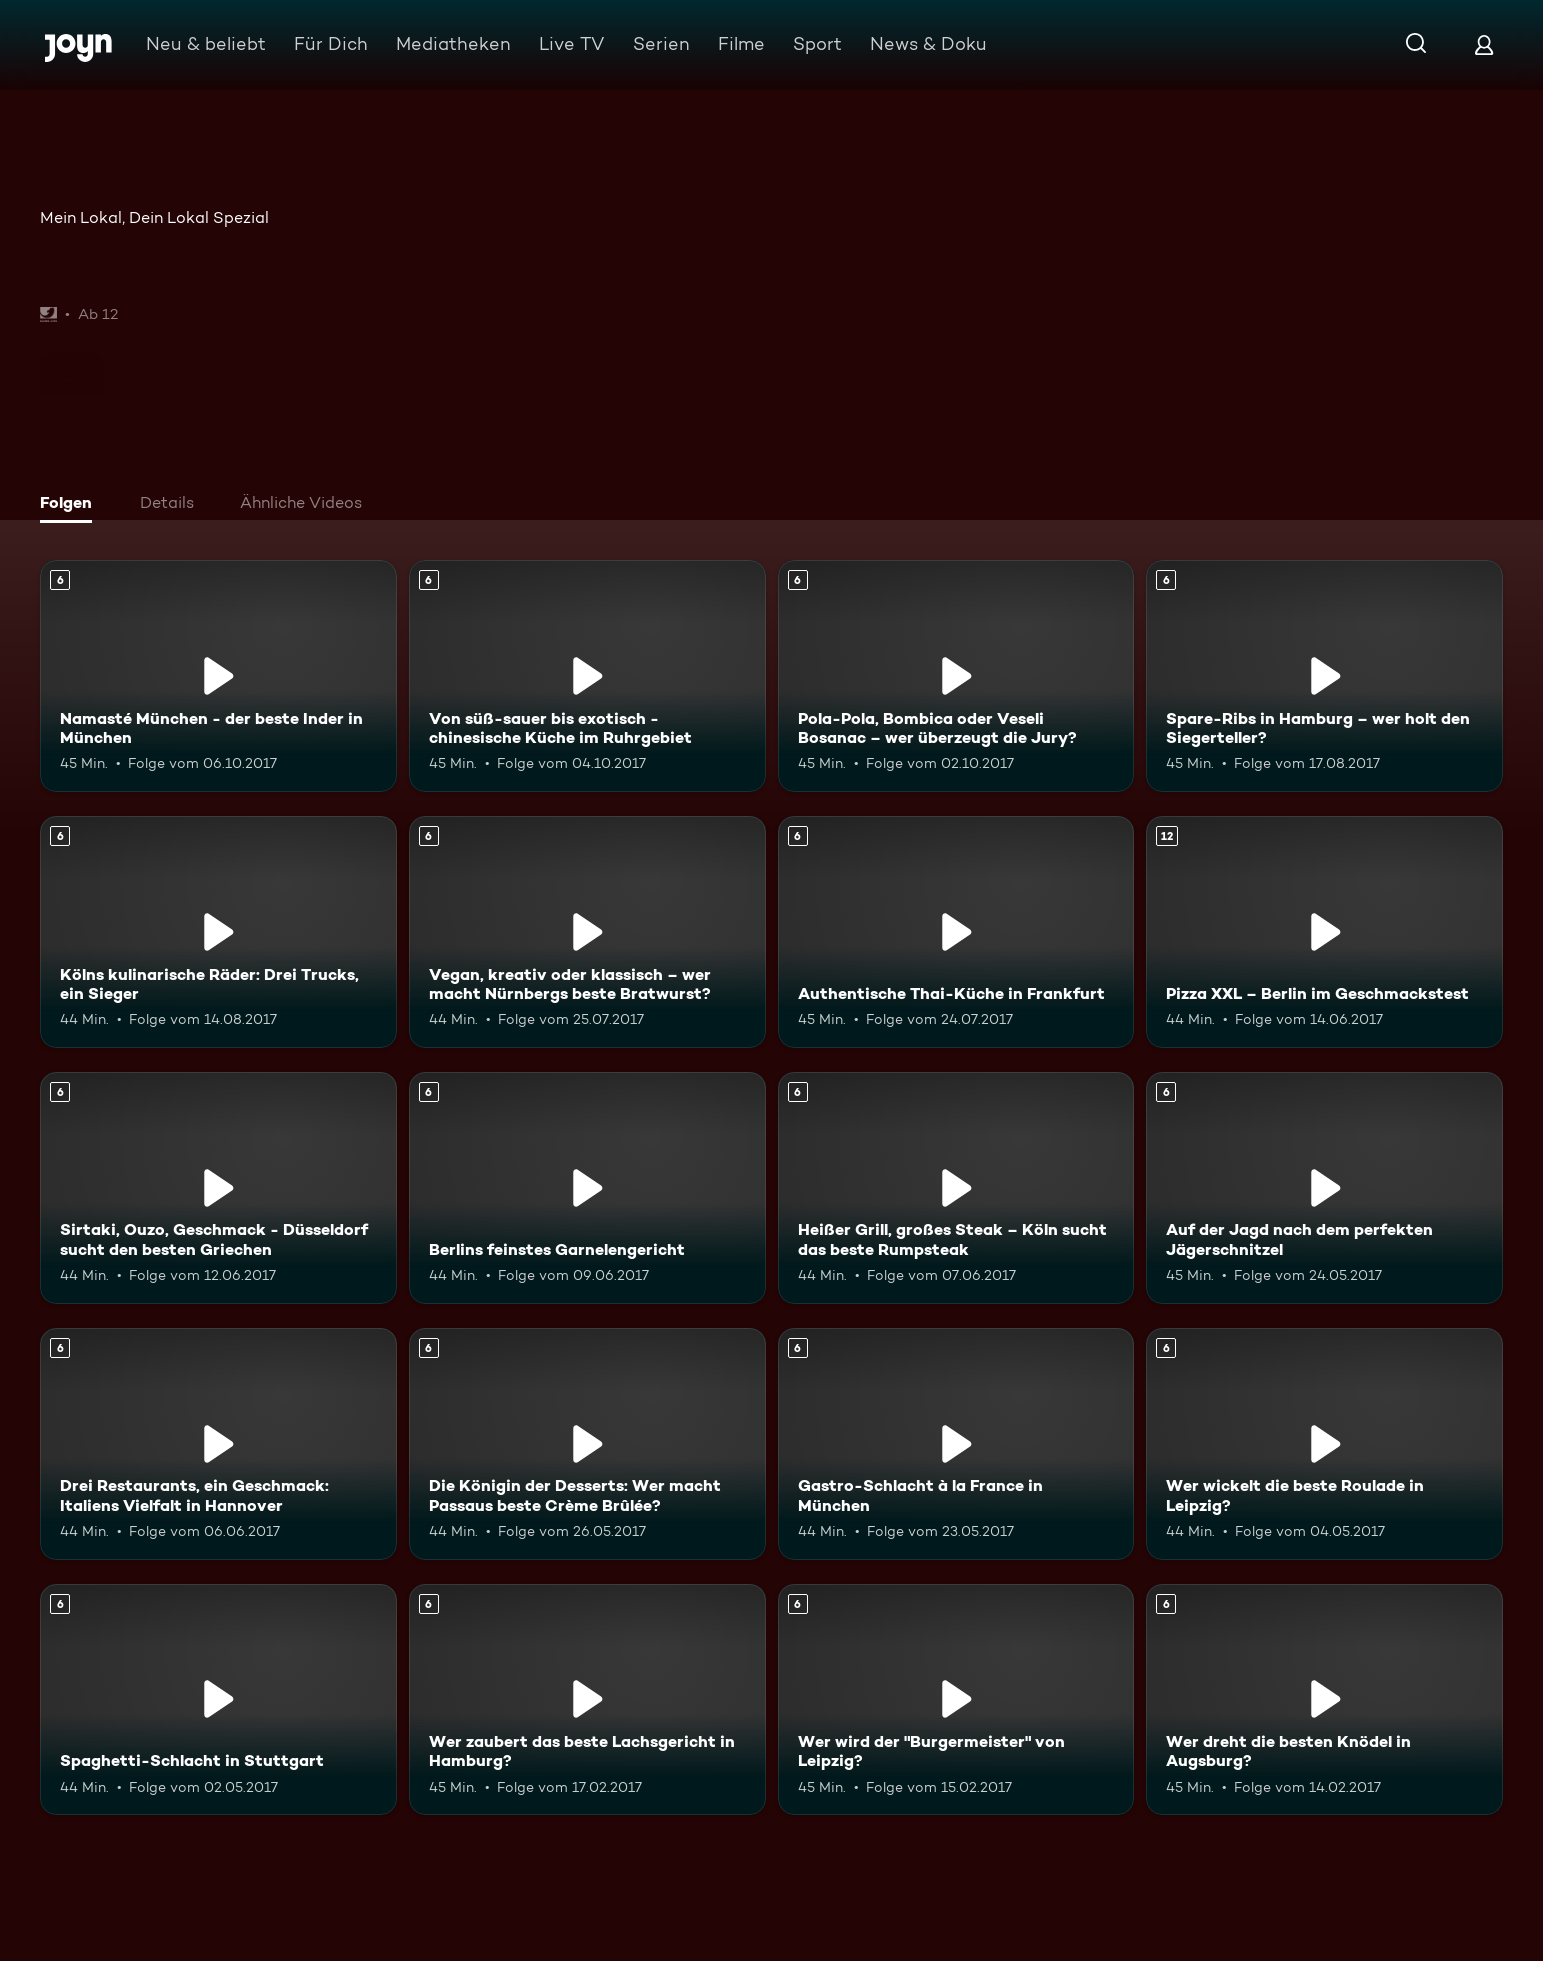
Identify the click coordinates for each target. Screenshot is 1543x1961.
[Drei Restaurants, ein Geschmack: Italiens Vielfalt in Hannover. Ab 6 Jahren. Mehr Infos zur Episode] (218, 1444)
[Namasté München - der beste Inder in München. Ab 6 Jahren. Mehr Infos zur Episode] (218, 676)
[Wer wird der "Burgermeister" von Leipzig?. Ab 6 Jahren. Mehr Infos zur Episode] (956, 1700)
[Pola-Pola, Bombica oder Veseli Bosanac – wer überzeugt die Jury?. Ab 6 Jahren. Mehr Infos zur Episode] (956, 676)
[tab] (71, 505)
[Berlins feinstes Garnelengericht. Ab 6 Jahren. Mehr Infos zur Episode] (587, 1188)
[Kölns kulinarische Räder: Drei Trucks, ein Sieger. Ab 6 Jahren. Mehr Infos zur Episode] (218, 932)
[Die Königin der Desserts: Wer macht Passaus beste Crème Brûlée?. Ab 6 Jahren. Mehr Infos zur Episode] (587, 1444)
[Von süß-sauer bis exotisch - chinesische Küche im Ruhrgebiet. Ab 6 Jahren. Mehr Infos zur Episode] (587, 676)
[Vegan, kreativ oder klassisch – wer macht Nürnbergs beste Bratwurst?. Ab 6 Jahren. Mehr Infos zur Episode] (587, 932)
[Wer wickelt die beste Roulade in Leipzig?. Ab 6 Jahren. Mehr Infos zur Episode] (1324, 1444)
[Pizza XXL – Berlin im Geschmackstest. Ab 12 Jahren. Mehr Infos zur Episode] (1324, 932)
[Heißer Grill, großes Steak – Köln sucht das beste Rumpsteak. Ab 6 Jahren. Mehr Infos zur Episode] (956, 1188)
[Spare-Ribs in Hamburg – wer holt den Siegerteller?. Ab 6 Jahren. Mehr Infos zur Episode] (1324, 676)
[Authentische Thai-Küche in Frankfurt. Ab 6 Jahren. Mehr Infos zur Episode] (956, 932)
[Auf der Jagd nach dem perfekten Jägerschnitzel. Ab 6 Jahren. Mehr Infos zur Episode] (1324, 1188)
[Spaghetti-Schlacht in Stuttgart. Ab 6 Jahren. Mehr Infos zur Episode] (218, 1700)
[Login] (1484, 44)
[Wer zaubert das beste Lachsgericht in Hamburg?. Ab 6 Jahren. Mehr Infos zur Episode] (587, 1700)
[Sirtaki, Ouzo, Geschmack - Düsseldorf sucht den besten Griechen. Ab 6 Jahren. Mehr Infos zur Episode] (218, 1188)
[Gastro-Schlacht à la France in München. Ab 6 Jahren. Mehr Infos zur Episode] (956, 1444)
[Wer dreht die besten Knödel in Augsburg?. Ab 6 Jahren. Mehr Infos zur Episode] (1324, 1700)
